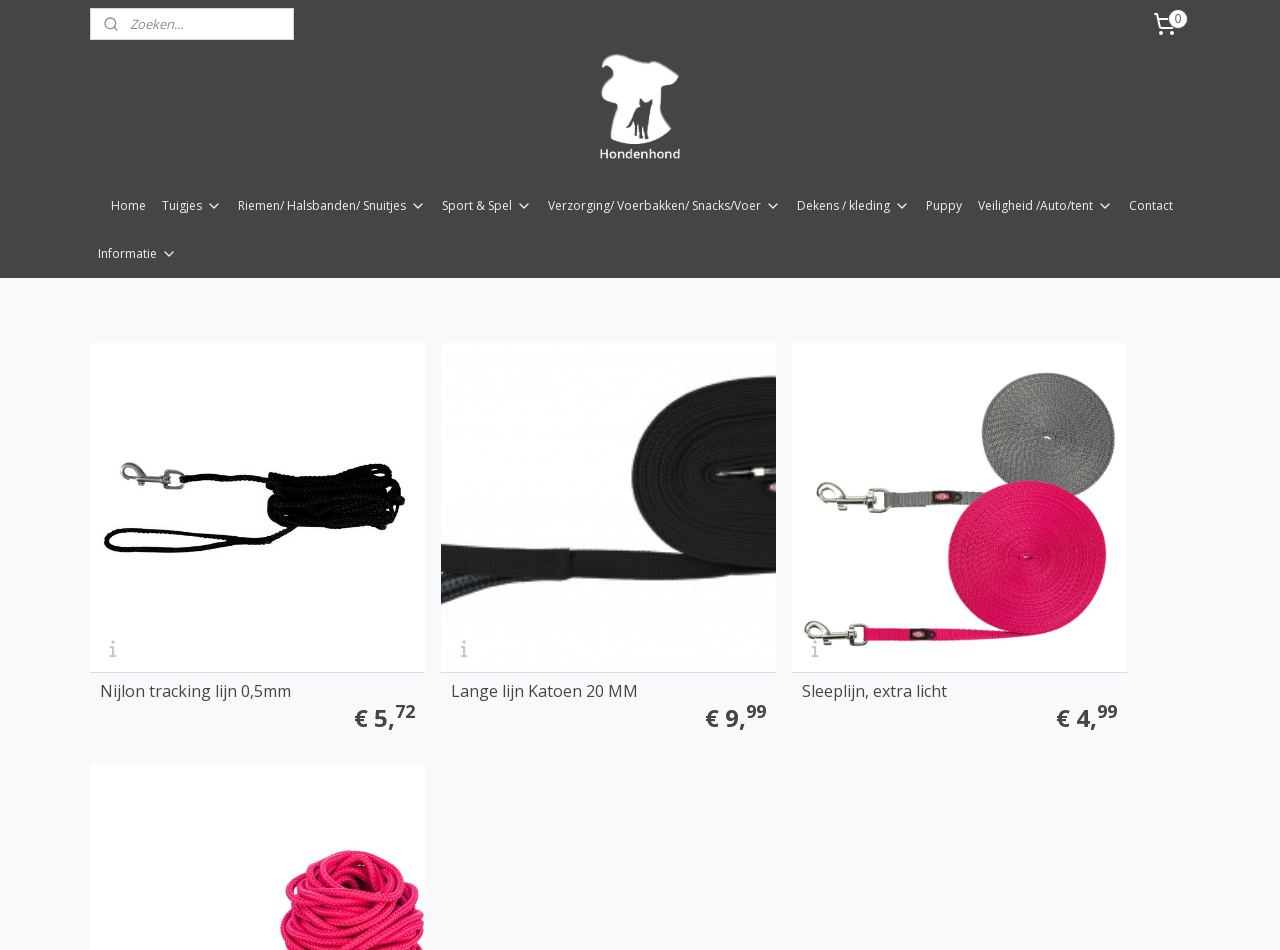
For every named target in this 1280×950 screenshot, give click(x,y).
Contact (1151, 205)
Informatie (137, 253)
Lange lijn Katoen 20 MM (472, 619)
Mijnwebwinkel (858, 723)
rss (607, 723)
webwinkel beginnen (684, 723)
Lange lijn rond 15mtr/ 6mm (1041, 619)
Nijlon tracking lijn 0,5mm (195, 619)
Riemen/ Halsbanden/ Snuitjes (332, 205)
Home (128, 205)
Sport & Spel (487, 205)
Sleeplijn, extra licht (730, 619)
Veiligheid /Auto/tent (1045, 205)
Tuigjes (192, 205)
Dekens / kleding (853, 205)
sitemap (565, 723)
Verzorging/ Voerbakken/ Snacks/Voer (664, 205)
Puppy (944, 205)
